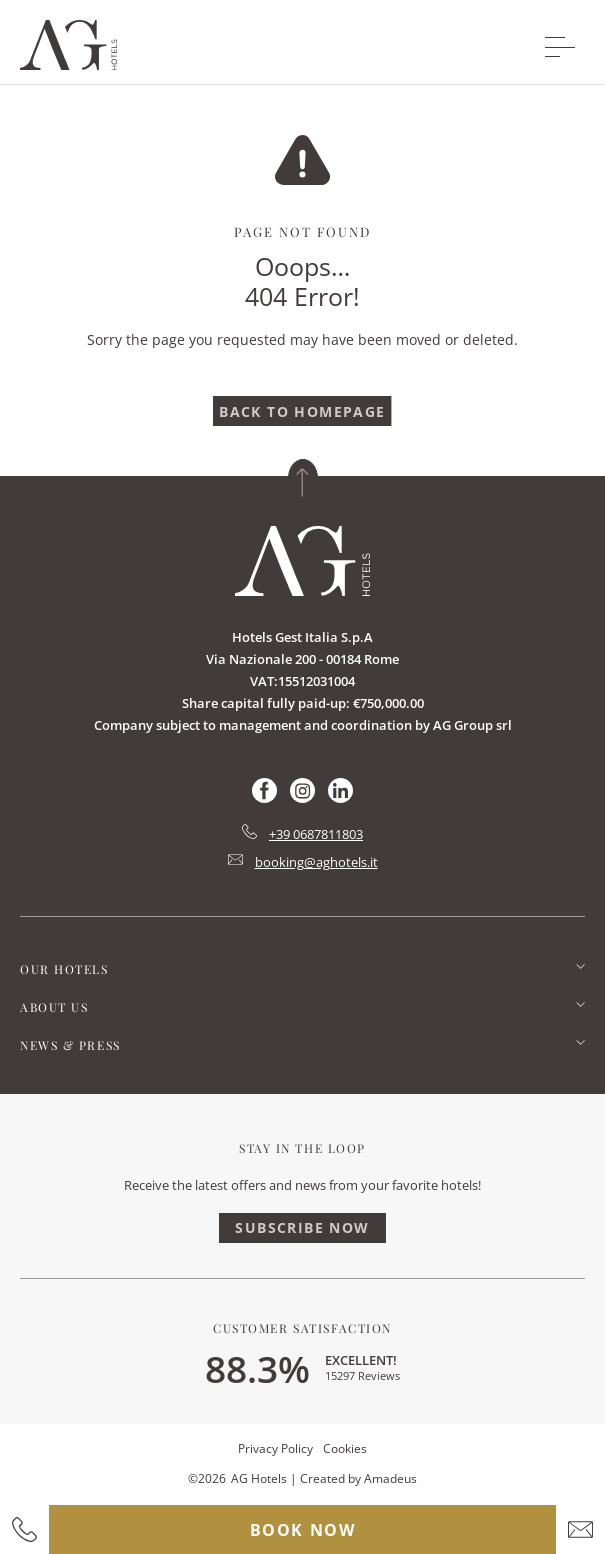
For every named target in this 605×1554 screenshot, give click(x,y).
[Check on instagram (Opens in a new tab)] (302, 797)
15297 (362, 1375)
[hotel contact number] (24, 1529)
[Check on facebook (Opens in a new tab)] (264, 797)
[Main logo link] (68, 64)
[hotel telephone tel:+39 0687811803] (302, 834)
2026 (212, 1478)
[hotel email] (580, 1529)
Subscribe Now (302, 1227)
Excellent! (361, 1360)
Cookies (345, 1448)
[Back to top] (303, 478)
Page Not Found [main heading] (302, 231)
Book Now (303, 1530)
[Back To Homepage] (302, 411)
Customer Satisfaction (302, 1328)
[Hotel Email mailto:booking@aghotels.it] (303, 862)
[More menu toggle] (560, 47)
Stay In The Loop (302, 1148)
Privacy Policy (275, 1448)
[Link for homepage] (302, 561)
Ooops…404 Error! (302, 281)
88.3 (257, 1368)
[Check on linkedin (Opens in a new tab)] (340, 797)
